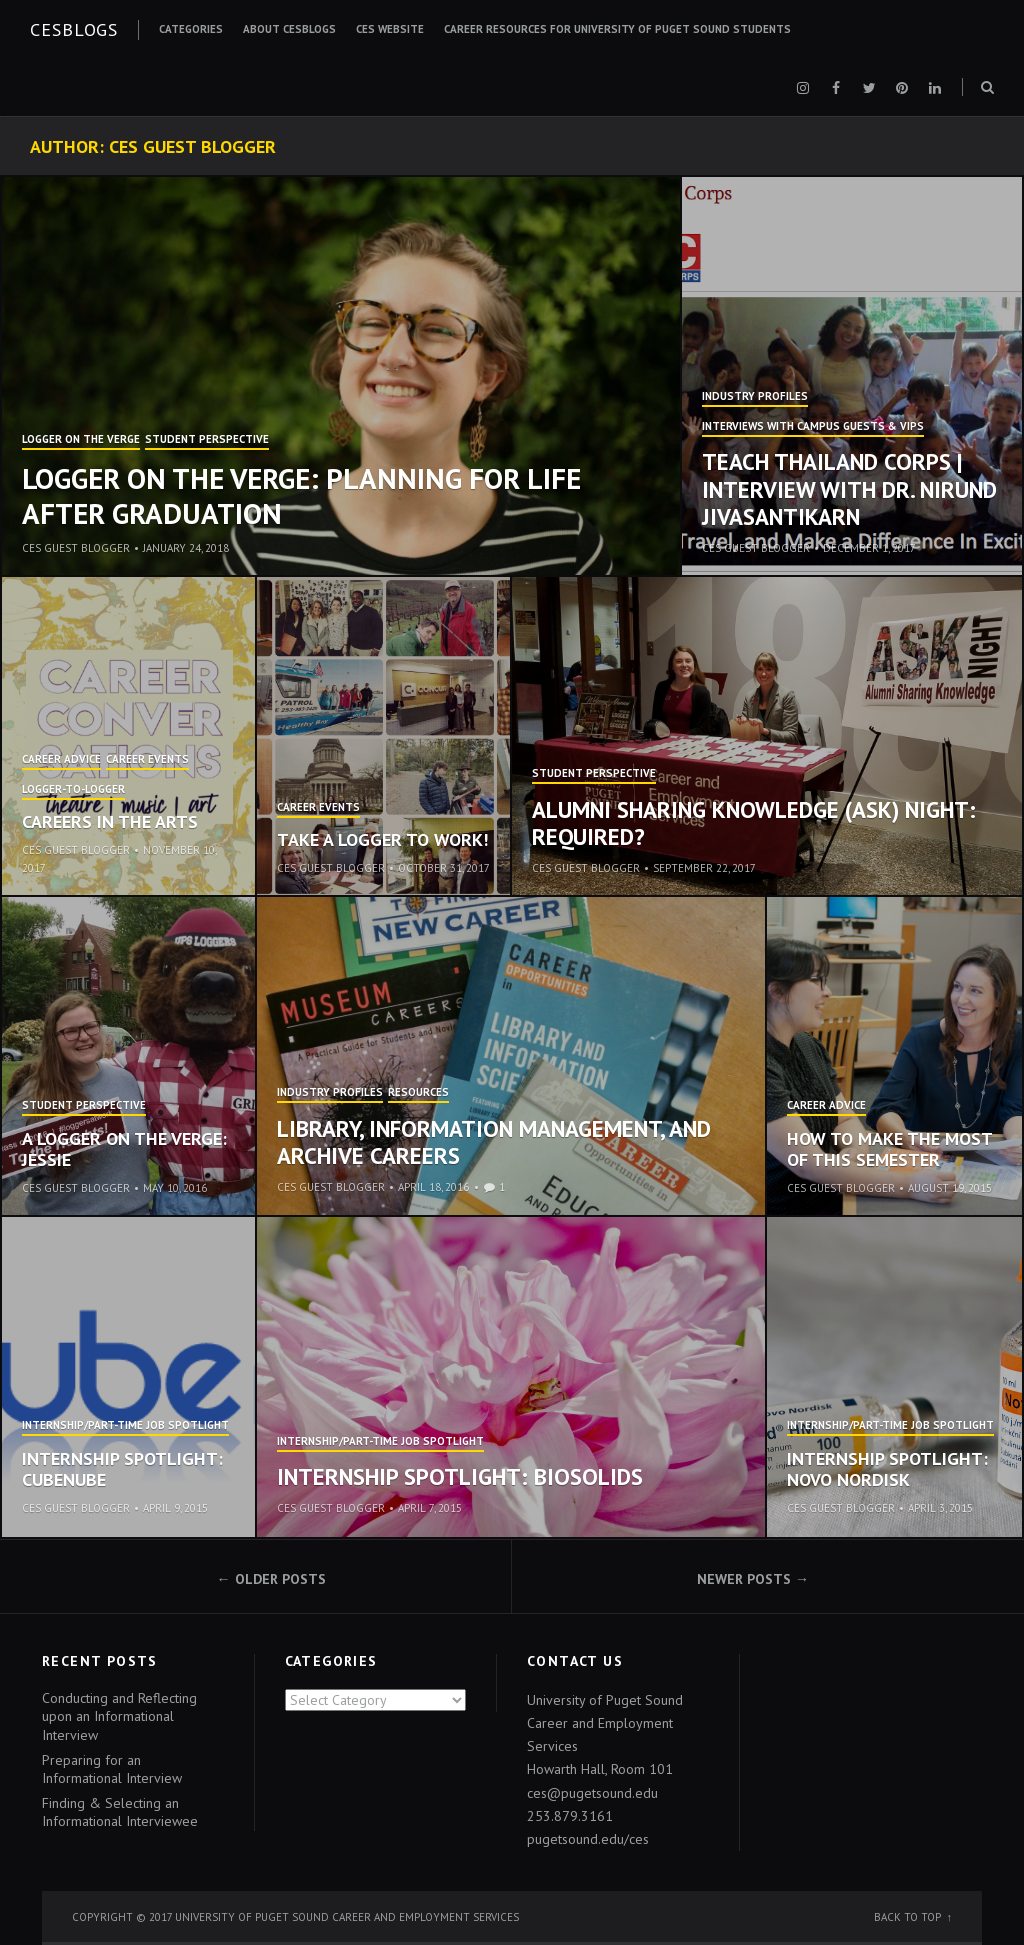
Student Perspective (207, 440)
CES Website (390, 29)
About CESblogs (289, 29)
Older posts (280, 1579)
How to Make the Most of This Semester (889, 1149)
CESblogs (74, 29)
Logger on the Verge (81, 440)
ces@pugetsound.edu (592, 1793)
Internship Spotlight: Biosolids (460, 1476)
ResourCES (418, 1093)
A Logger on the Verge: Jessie (124, 1149)
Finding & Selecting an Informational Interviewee (120, 1812)
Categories (191, 29)
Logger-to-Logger (73, 790)
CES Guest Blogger (76, 548)
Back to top (907, 1917)
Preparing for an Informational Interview (112, 1769)
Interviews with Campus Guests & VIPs (813, 427)
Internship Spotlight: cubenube (122, 1469)
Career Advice (61, 760)
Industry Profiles (755, 397)
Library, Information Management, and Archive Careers (494, 1142)
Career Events (147, 760)
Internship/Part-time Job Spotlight (125, 1426)
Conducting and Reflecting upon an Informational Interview (119, 1716)
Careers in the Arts (110, 821)
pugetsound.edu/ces (588, 1839)
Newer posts (744, 1579)
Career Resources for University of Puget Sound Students (617, 29)
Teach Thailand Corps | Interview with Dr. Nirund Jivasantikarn (849, 489)
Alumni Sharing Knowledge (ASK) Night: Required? (754, 823)
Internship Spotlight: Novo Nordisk (887, 1469)
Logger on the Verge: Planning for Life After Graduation (301, 495)
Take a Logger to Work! (382, 839)
